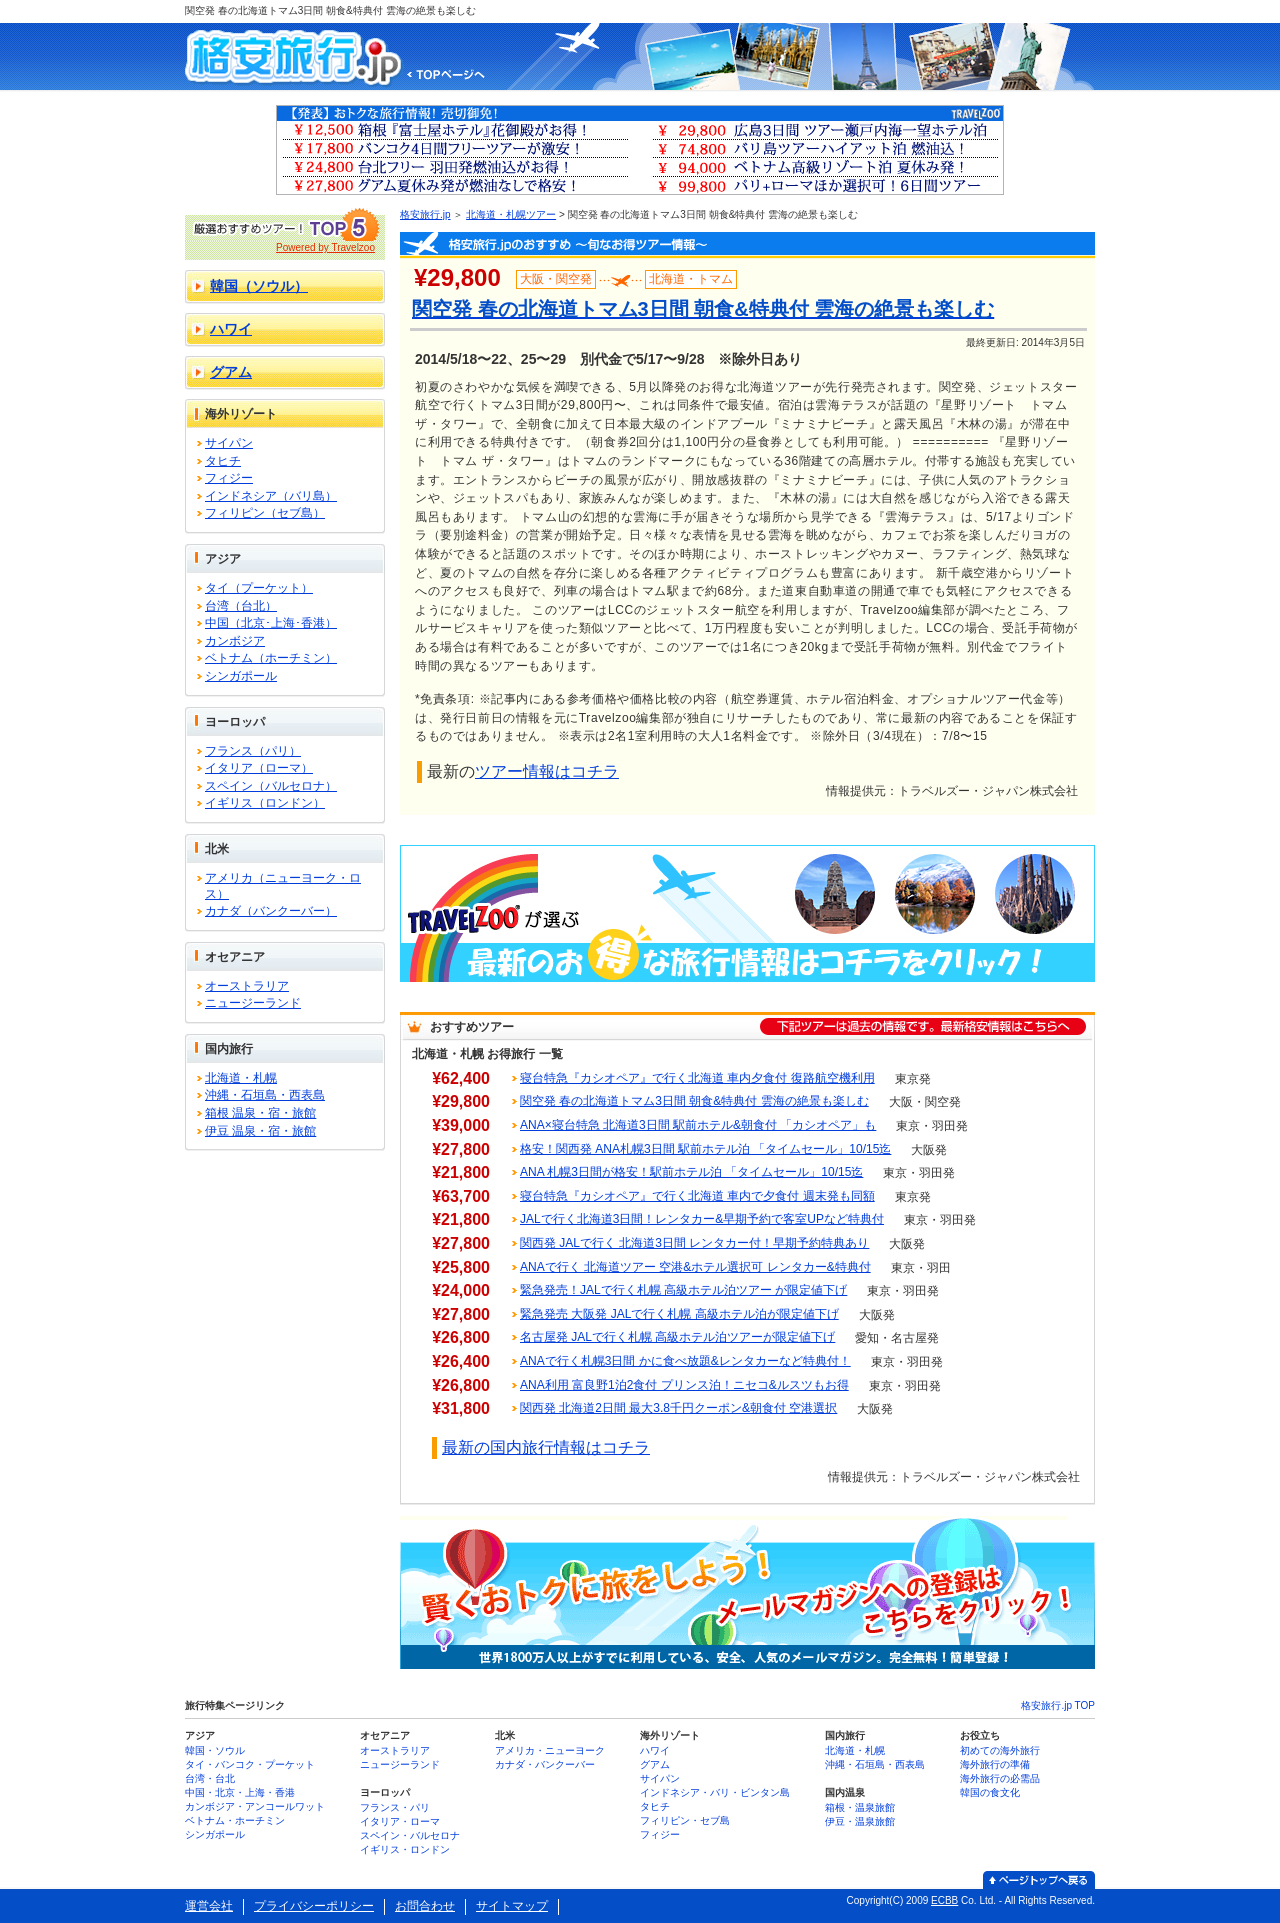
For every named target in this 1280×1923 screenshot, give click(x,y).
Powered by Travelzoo (325, 247)
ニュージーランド (253, 1003)
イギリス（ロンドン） (265, 803)
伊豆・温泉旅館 (860, 1821)
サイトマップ (512, 1906)
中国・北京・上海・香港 (240, 1792)
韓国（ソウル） (259, 286)
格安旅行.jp (425, 214)
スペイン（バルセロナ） (271, 786)
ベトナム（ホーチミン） (271, 658)
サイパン (229, 443)
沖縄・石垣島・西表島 (265, 1095)
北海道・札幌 (241, 1078)
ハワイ (231, 329)
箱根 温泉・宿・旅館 (260, 1113)
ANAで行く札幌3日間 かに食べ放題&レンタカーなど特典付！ (685, 1361)
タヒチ (223, 461)
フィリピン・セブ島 (685, 1820)
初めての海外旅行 (1000, 1750)
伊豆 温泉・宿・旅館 (260, 1131)
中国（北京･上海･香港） (271, 623)
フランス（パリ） (253, 751)
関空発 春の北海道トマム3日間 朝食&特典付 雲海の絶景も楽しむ (694, 1101)
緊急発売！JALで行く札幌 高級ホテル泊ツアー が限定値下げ (683, 1290)
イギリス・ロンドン (405, 1849)
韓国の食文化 (990, 1792)
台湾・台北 (210, 1778)
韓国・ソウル (215, 1750)
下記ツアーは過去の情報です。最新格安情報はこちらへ (923, 1026)
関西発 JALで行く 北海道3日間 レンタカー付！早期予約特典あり (694, 1243)
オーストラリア (247, 986)
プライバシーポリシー (314, 1906)
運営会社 (209, 1906)
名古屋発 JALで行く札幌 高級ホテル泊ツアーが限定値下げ (677, 1337)
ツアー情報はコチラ (547, 771)
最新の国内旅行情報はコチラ (546, 1447)
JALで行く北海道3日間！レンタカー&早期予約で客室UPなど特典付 (702, 1219)
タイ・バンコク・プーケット (250, 1764)
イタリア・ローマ (400, 1821)
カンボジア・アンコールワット (255, 1806)
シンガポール (241, 676)
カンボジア (235, 641)
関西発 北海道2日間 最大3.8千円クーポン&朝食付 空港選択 (678, 1408)
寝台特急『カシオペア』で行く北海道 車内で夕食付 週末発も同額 (697, 1196)
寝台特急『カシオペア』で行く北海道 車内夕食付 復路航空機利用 (697, 1078)
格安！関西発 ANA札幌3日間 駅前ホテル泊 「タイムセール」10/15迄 (705, 1149)
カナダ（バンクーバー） (271, 911)
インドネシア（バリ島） (271, 496)
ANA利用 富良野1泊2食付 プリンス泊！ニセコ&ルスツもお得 (684, 1385)
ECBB (944, 1900)
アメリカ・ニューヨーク (550, 1750)
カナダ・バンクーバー (545, 1764)
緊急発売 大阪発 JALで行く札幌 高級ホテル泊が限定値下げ (679, 1314)
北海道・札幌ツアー (511, 214)
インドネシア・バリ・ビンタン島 (715, 1792)
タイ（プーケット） (259, 588)
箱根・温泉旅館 (860, 1807)
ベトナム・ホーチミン (235, 1820)
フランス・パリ (395, 1807)
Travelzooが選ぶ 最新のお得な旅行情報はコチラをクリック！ (747, 913)
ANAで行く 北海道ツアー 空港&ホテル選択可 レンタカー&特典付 (695, 1267)
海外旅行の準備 (995, 1764)
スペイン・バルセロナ (410, 1835)
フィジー (229, 478)
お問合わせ (425, 1906)
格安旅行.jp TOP (1058, 1705)
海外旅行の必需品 (1000, 1778)
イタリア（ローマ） (259, 768)
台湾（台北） (241, 606)
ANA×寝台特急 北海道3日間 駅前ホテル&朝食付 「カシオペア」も (698, 1125)
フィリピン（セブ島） (265, 513)
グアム (231, 372)
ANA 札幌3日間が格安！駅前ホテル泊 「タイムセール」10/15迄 (691, 1172)
